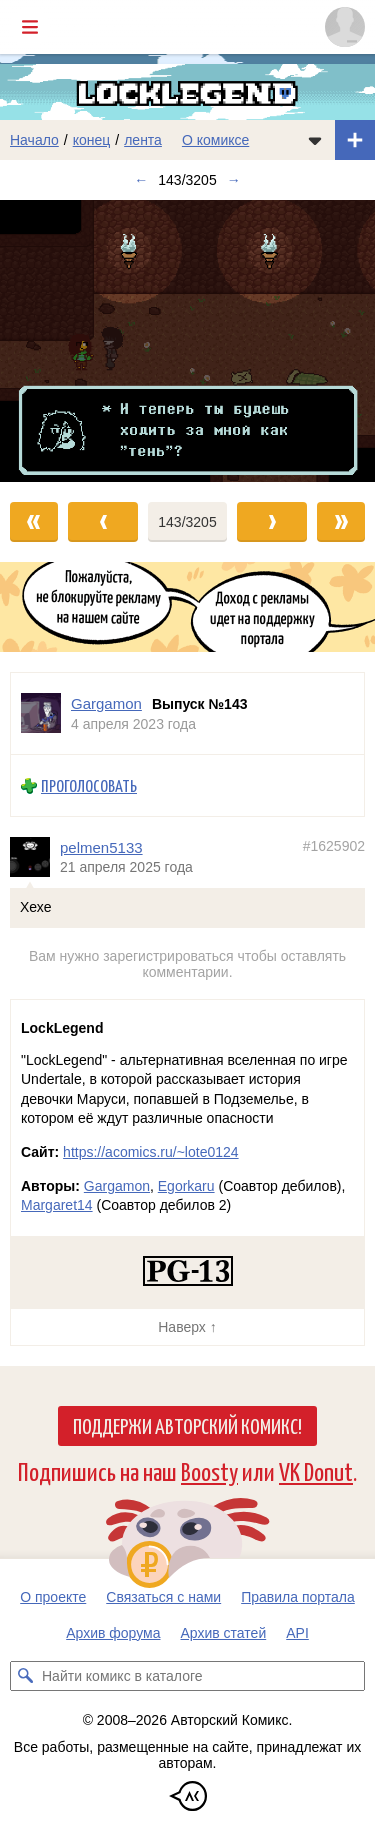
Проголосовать (89, 785)
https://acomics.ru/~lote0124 (151, 1152)
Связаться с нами (163, 1597)
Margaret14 (57, 1205)
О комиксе (215, 140)
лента (143, 140)
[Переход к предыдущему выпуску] (47, 340)
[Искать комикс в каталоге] (25, 1676)
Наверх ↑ (187, 1327)
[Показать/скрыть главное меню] (30, 27)
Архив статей (224, 1633)
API (297, 1633)
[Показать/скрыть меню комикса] (315, 140)
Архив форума (113, 1633)
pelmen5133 (101, 846)
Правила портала (298, 1597)
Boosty (209, 1470)
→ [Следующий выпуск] (234, 180)
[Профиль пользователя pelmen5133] (35, 856)
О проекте (53, 1597)
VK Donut (316, 1470)
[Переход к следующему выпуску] (187, 340)
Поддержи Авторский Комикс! (187, 1425)
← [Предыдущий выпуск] (141, 180)
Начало (34, 140)
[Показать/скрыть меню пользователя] (345, 27)
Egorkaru (186, 1186)
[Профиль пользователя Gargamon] (41, 713)
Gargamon (117, 1186)
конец (92, 140)
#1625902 (334, 845)
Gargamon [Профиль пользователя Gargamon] (106, 703)
